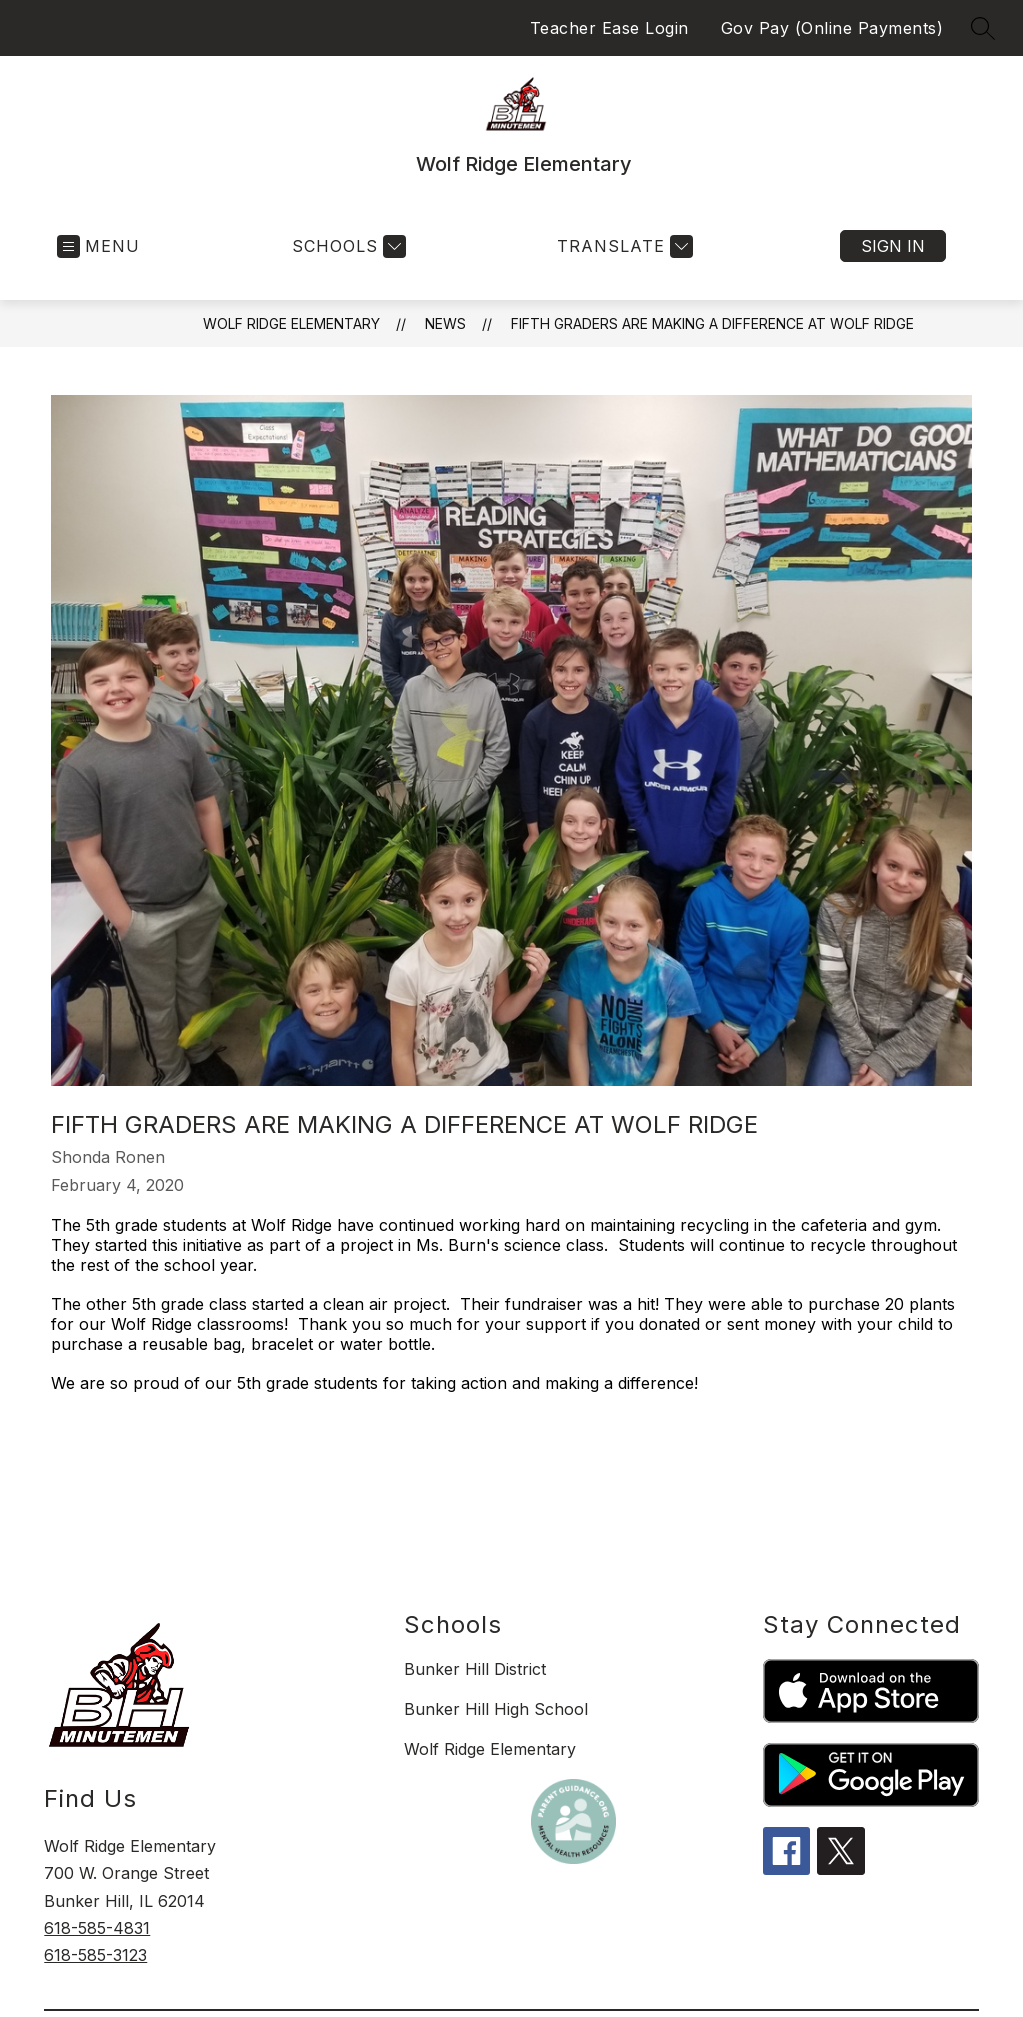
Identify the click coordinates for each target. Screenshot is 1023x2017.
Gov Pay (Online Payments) (832, 28)
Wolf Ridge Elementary (291, 323)
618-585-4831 (97, 1928)
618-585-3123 (95, 1955)
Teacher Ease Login (609, 28)
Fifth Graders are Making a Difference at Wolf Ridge (712, 323)
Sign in (893, 246)
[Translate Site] (622, 246)
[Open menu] (98, 246)
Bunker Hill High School (496, 1709)
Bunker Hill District (475, 1669)
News (445, 323)
